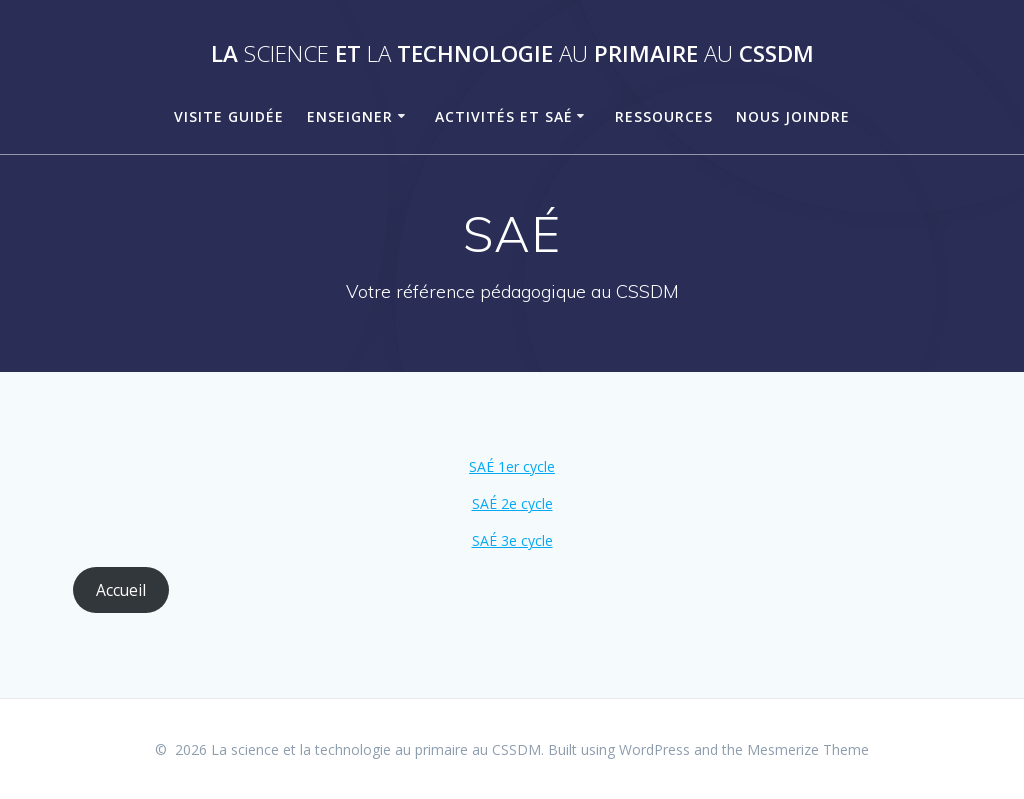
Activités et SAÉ (504, 116)
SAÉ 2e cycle (512, 503)
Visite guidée (229, 116)
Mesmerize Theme (808, 749)
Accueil (121, 590)
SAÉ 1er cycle (512, 466)
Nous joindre (793, 116)
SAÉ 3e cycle (512, 540)
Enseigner (350, 116)
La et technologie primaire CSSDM (512, 54)
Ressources (664, 116)
